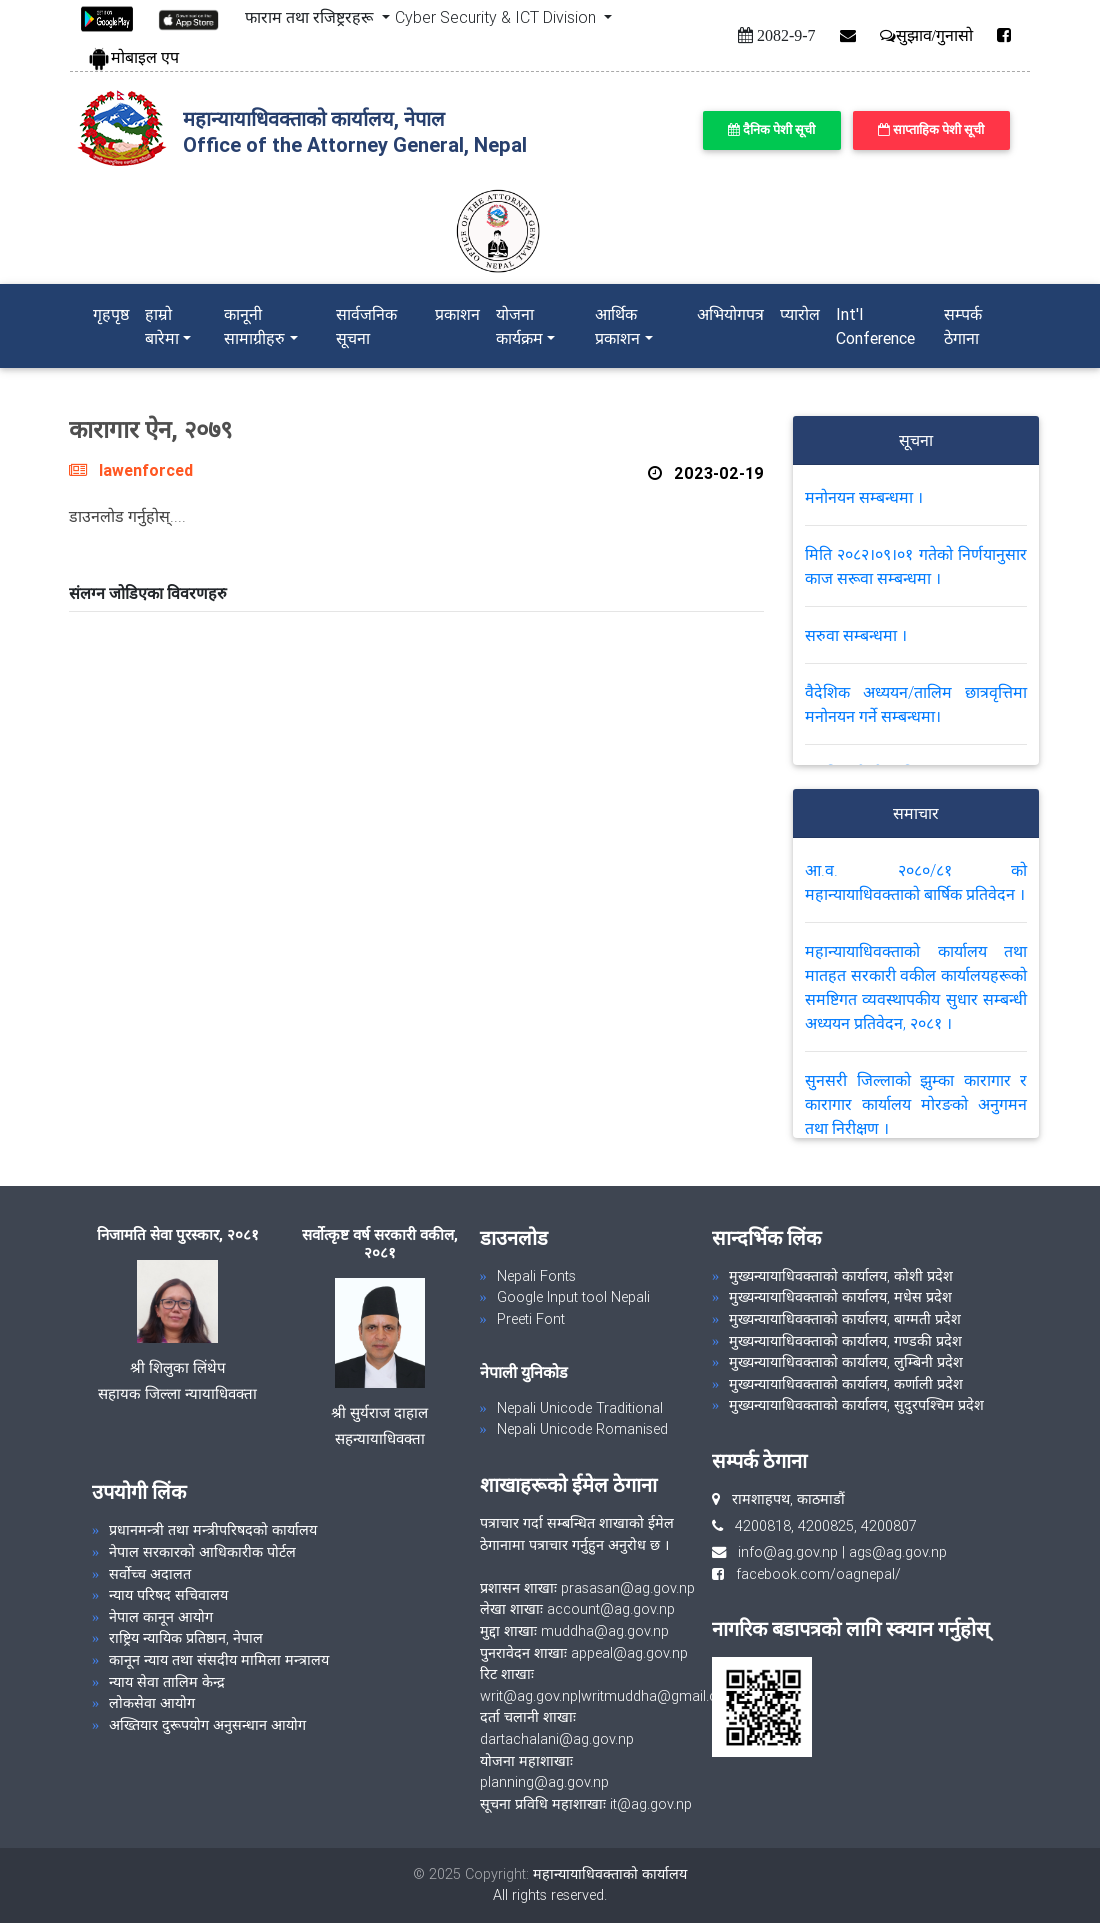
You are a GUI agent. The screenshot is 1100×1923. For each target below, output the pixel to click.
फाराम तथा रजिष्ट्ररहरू (311, 17)
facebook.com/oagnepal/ (812, 1574)
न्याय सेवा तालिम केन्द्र (167, 1682)
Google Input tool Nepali (573, 1297)
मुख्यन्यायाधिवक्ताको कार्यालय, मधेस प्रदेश (840, 1297)
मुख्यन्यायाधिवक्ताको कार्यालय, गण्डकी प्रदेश (845, 1341)
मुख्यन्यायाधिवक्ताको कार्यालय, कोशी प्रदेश (841, 1276)
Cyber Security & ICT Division (497, 17)
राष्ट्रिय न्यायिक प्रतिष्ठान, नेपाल (186, 1638)
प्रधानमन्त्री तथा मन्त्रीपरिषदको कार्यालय (213, 1530)
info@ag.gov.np (788, 1552)
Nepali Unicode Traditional (580, 1408)
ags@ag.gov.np (898, 1552)
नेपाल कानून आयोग (161, 1617)
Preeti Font (531, 1319)
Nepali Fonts (536, 1276)
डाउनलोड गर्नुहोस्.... (127, 516)
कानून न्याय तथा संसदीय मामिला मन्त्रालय (219, 1660)
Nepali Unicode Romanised (582, 1429)
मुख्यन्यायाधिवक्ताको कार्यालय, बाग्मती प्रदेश (845, 1319)
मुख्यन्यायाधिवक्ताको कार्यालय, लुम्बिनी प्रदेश (846, 1362)
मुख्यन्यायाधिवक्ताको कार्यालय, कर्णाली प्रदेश (846, 1384)
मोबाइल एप (133, 57)
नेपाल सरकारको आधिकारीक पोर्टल (202, 1552)
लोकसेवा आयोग (152, 1703)
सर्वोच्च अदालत (150, 1574)
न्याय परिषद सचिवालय (168, 1595)
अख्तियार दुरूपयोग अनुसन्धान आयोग (207, 1725)
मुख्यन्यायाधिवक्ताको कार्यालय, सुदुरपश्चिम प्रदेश (856, 1405)
